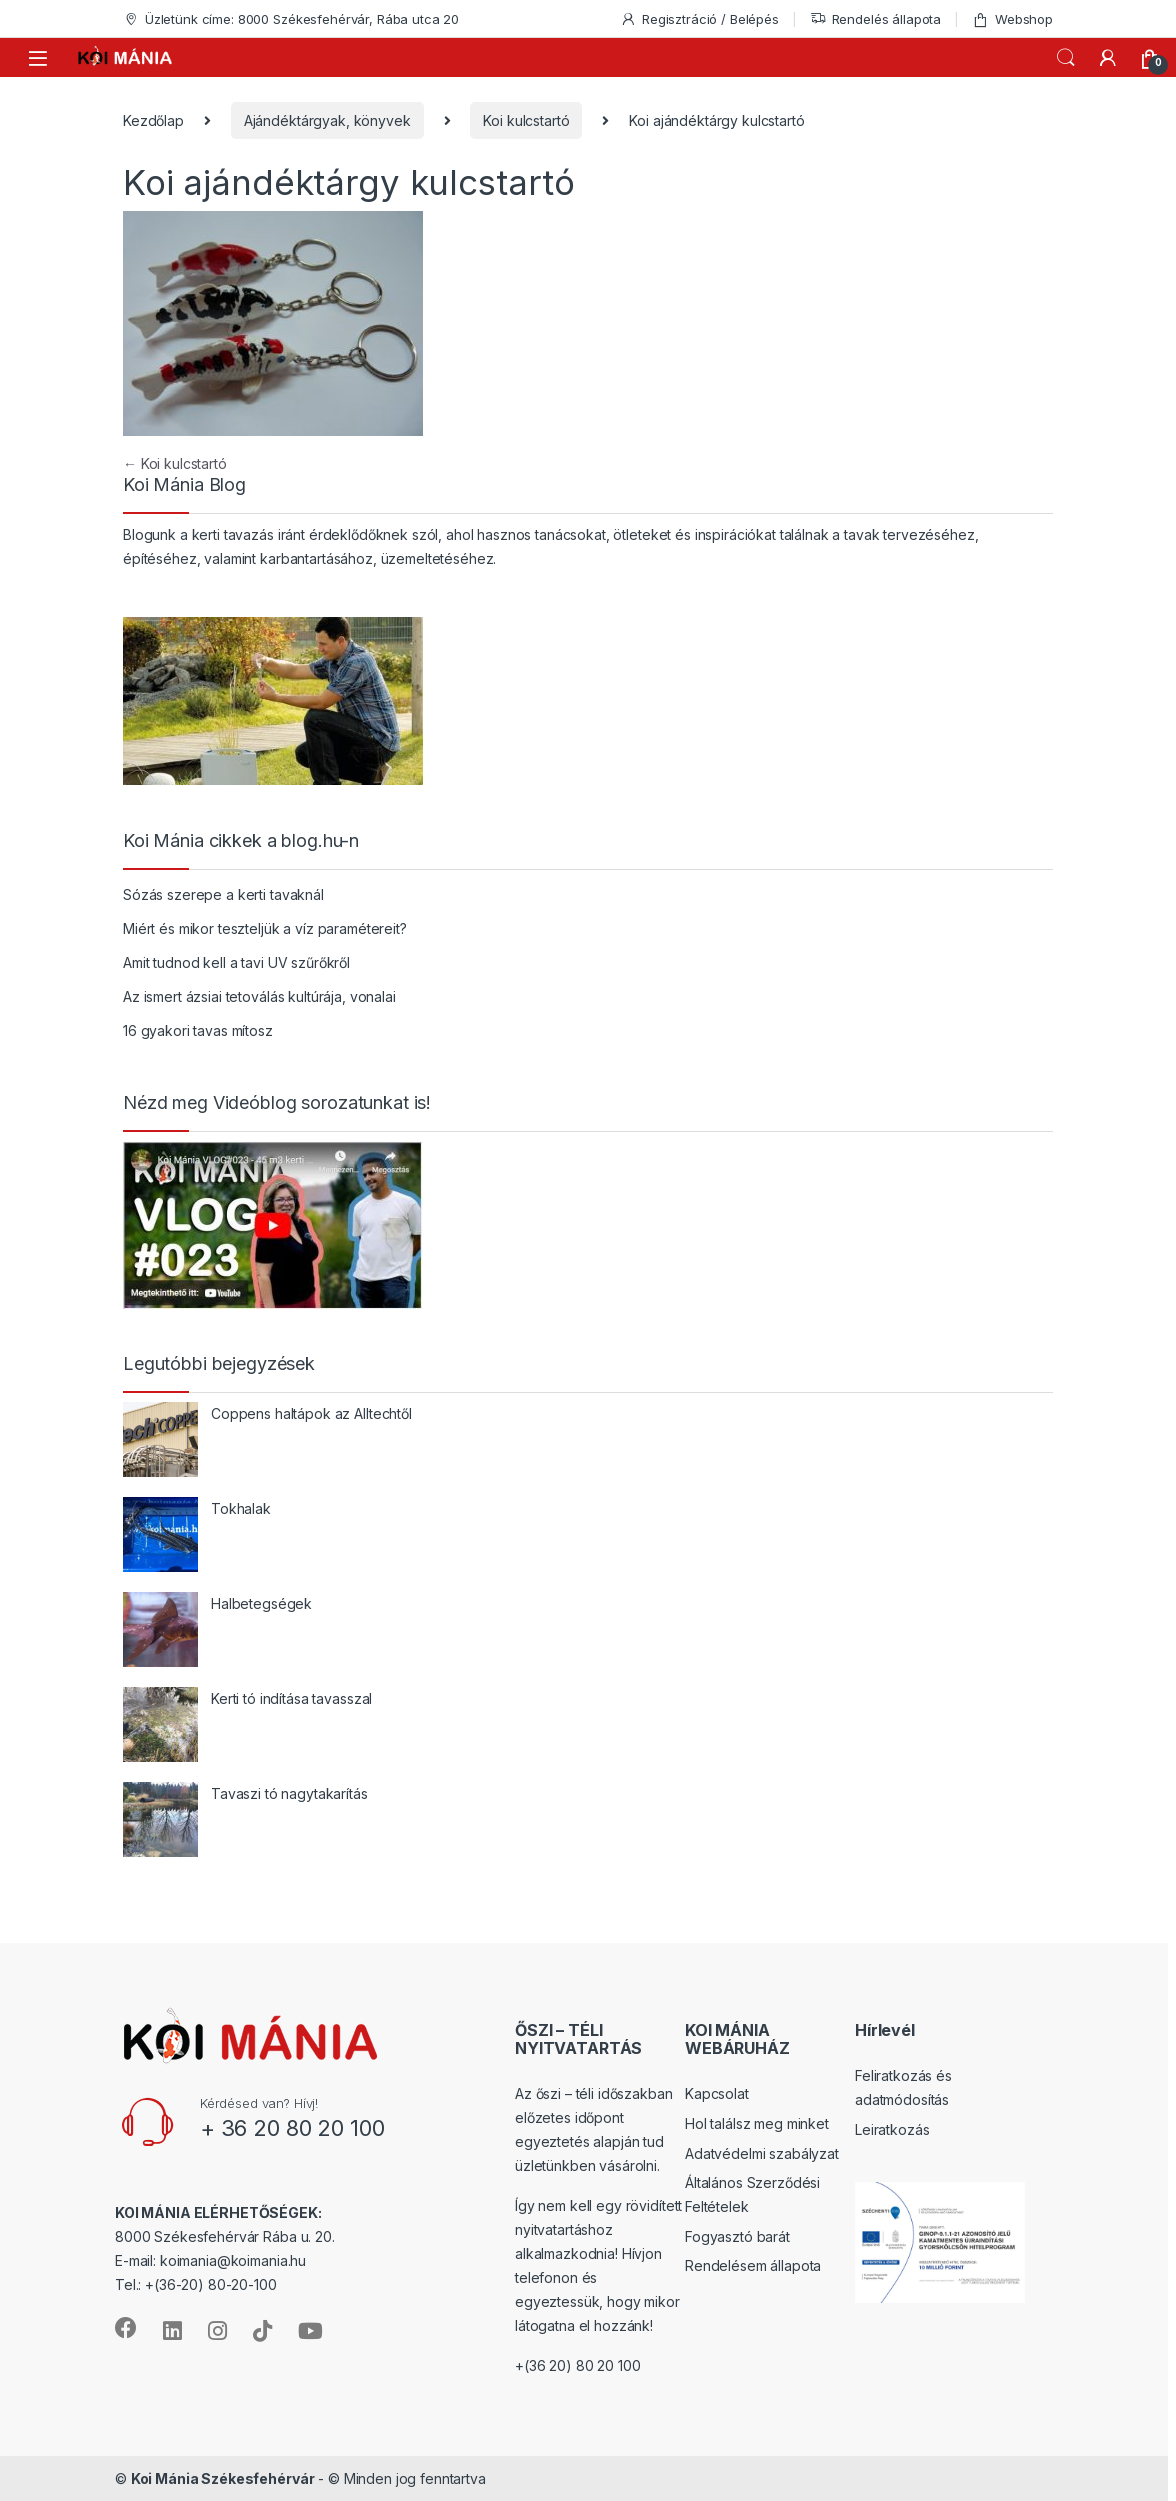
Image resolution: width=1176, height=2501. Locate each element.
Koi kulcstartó (526, 120)
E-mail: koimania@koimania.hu (210, 2260)
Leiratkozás (892, 2129)
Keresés (1066, 58)
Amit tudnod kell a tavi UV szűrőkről (236, 962)
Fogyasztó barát (737, 2236)
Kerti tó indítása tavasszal (291, 1698)
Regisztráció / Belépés (699, 19)
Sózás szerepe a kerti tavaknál (223, 894)
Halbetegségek (261, 1603)
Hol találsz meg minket (757, 2123)
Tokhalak (241, 1508)
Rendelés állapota (876, 19)
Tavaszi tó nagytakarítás (289, 1793)
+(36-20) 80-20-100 (210, 2284)
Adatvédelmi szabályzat (762, 2153)
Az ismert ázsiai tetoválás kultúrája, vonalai (259, 996)
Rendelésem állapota (753, 2265)
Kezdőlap (153, 120)
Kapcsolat (717, 2093)
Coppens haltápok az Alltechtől (311, 1413)
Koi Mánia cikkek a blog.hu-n (241, 841)
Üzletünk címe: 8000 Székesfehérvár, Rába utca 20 (291, 19)
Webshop (1012, 19)
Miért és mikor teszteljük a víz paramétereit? (265, 928)
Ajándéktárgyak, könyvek (327, 120)
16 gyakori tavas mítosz (198, 1030)
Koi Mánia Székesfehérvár (223, 2478)
